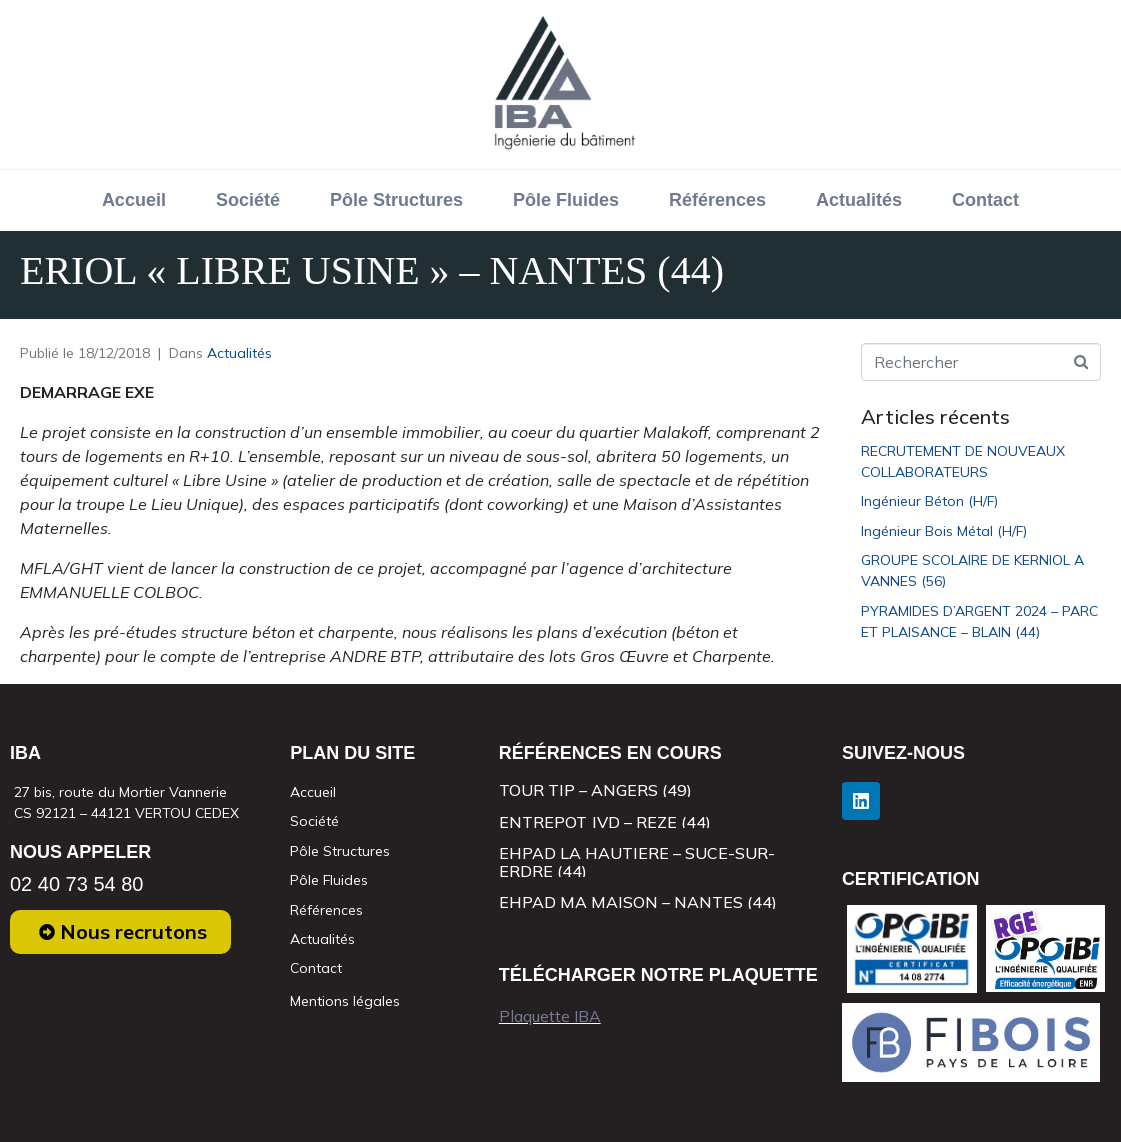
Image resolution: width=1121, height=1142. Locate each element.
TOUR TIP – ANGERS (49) (595, 790)
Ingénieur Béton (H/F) (929, 501)
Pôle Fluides (566, 200)
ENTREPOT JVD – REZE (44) (605, 822)
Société (248, 200)
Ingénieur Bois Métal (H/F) (944, 531)
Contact (985, 200)
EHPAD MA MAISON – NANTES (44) (638, 902)
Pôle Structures (396, 200)
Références (717, 200)
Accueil (134, 200)
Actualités (859, 200)
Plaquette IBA (550, 1016)
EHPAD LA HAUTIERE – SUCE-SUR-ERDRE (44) (637, 862)
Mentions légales (345, 1001)
